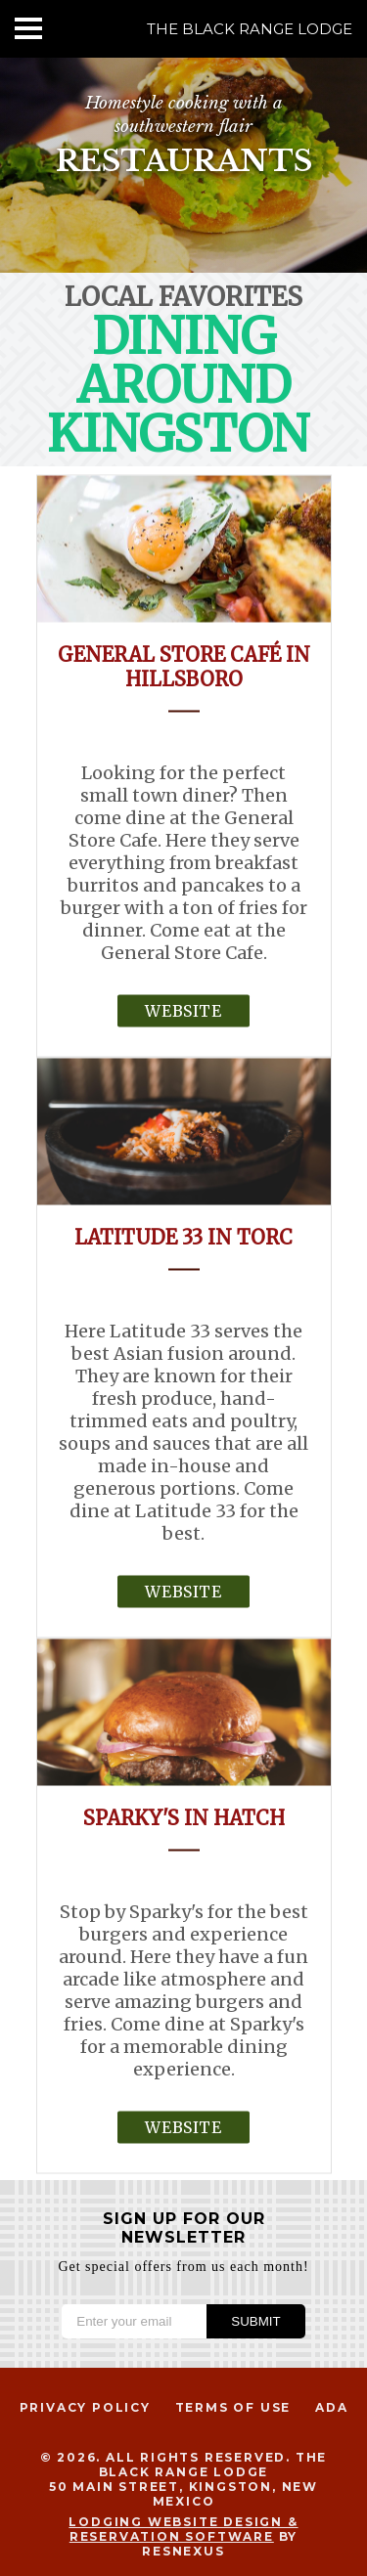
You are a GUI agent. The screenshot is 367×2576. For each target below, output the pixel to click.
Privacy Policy (85, 2407)
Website (183, 1010)
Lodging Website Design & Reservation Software (183, 2529)
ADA (331, 2407)
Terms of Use (233, 2407)
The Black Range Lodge (249, 29)
